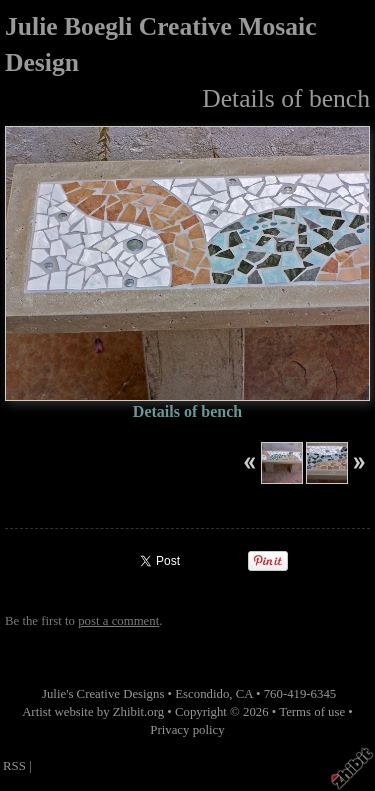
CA (244, 694)
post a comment (118, 621)
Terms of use (312, 712)
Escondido (202, 694)
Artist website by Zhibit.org (93, 712)
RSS (14, 766)
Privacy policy (187, 730)
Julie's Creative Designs (103, 694)
